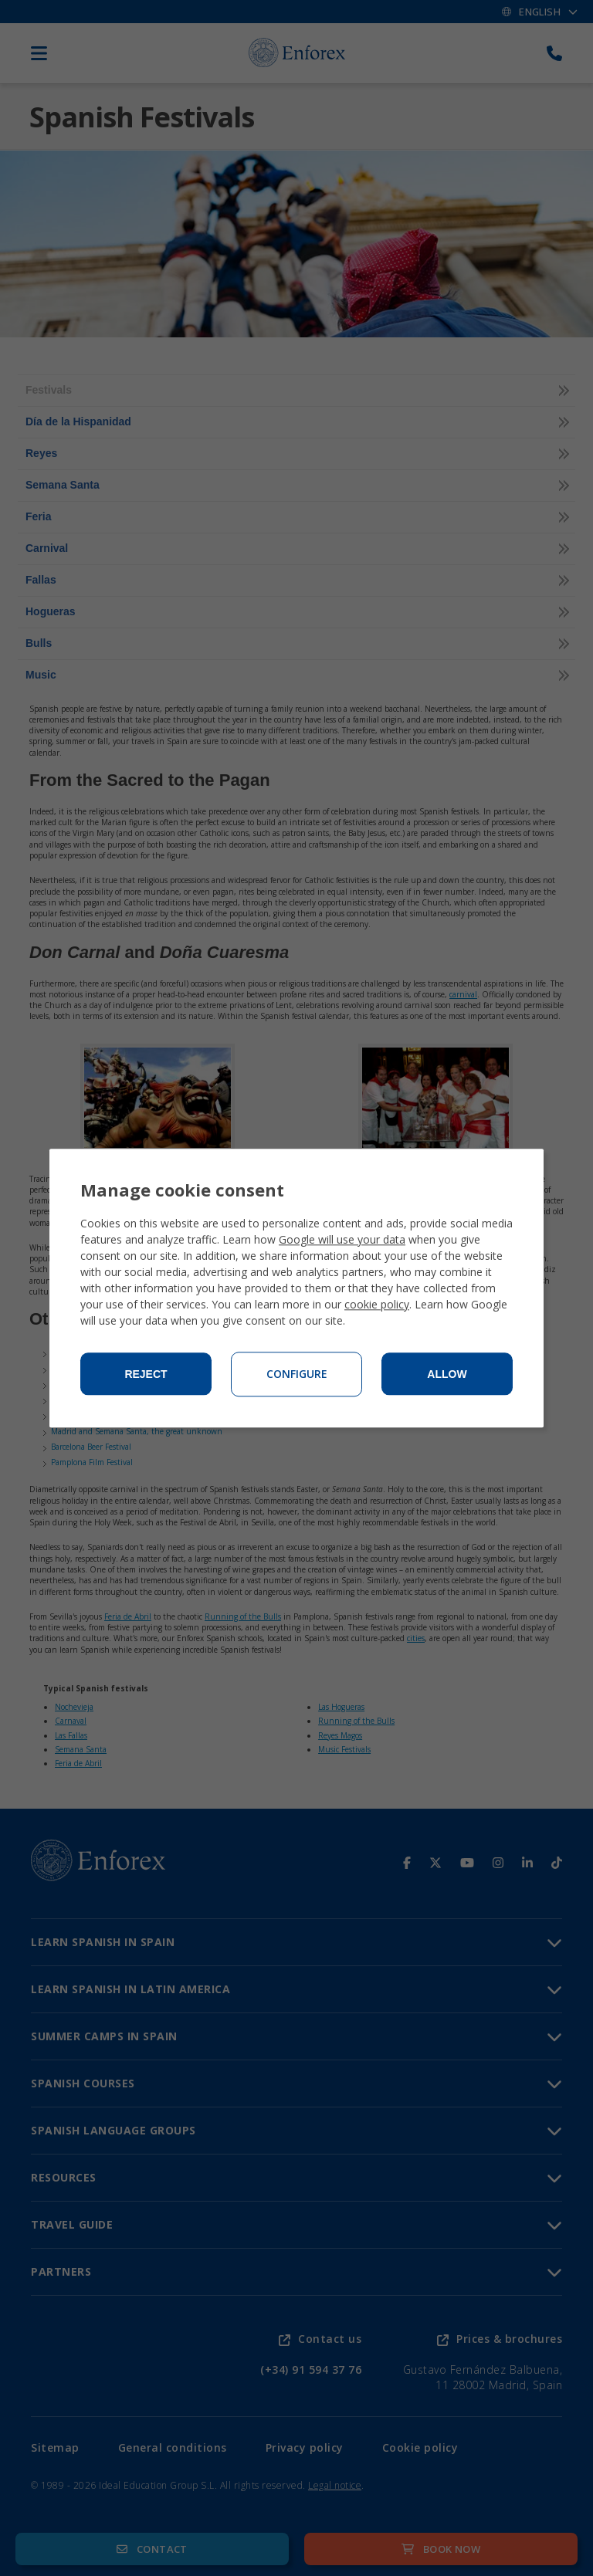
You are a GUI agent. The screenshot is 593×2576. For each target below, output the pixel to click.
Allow (446, 1374)
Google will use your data (342, 1239)
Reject (145, 1374)
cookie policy (376, 1304)
